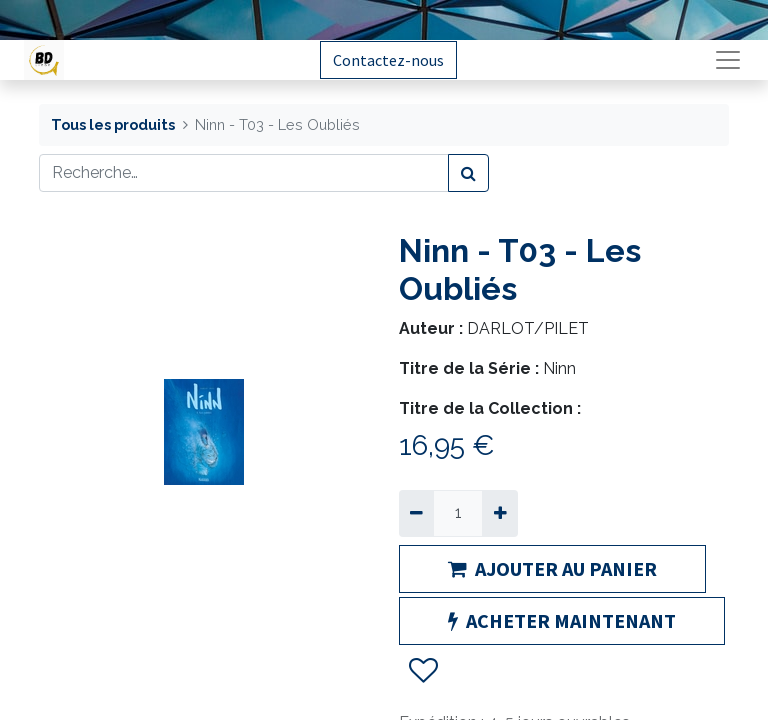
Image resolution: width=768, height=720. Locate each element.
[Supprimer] (416, 513)
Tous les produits (113, 124)
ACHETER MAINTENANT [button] (562, 620)
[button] (422, 671)
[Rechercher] (468, 173)
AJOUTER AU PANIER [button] (552, 568)
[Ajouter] (499, 513)
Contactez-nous (388, 60)
